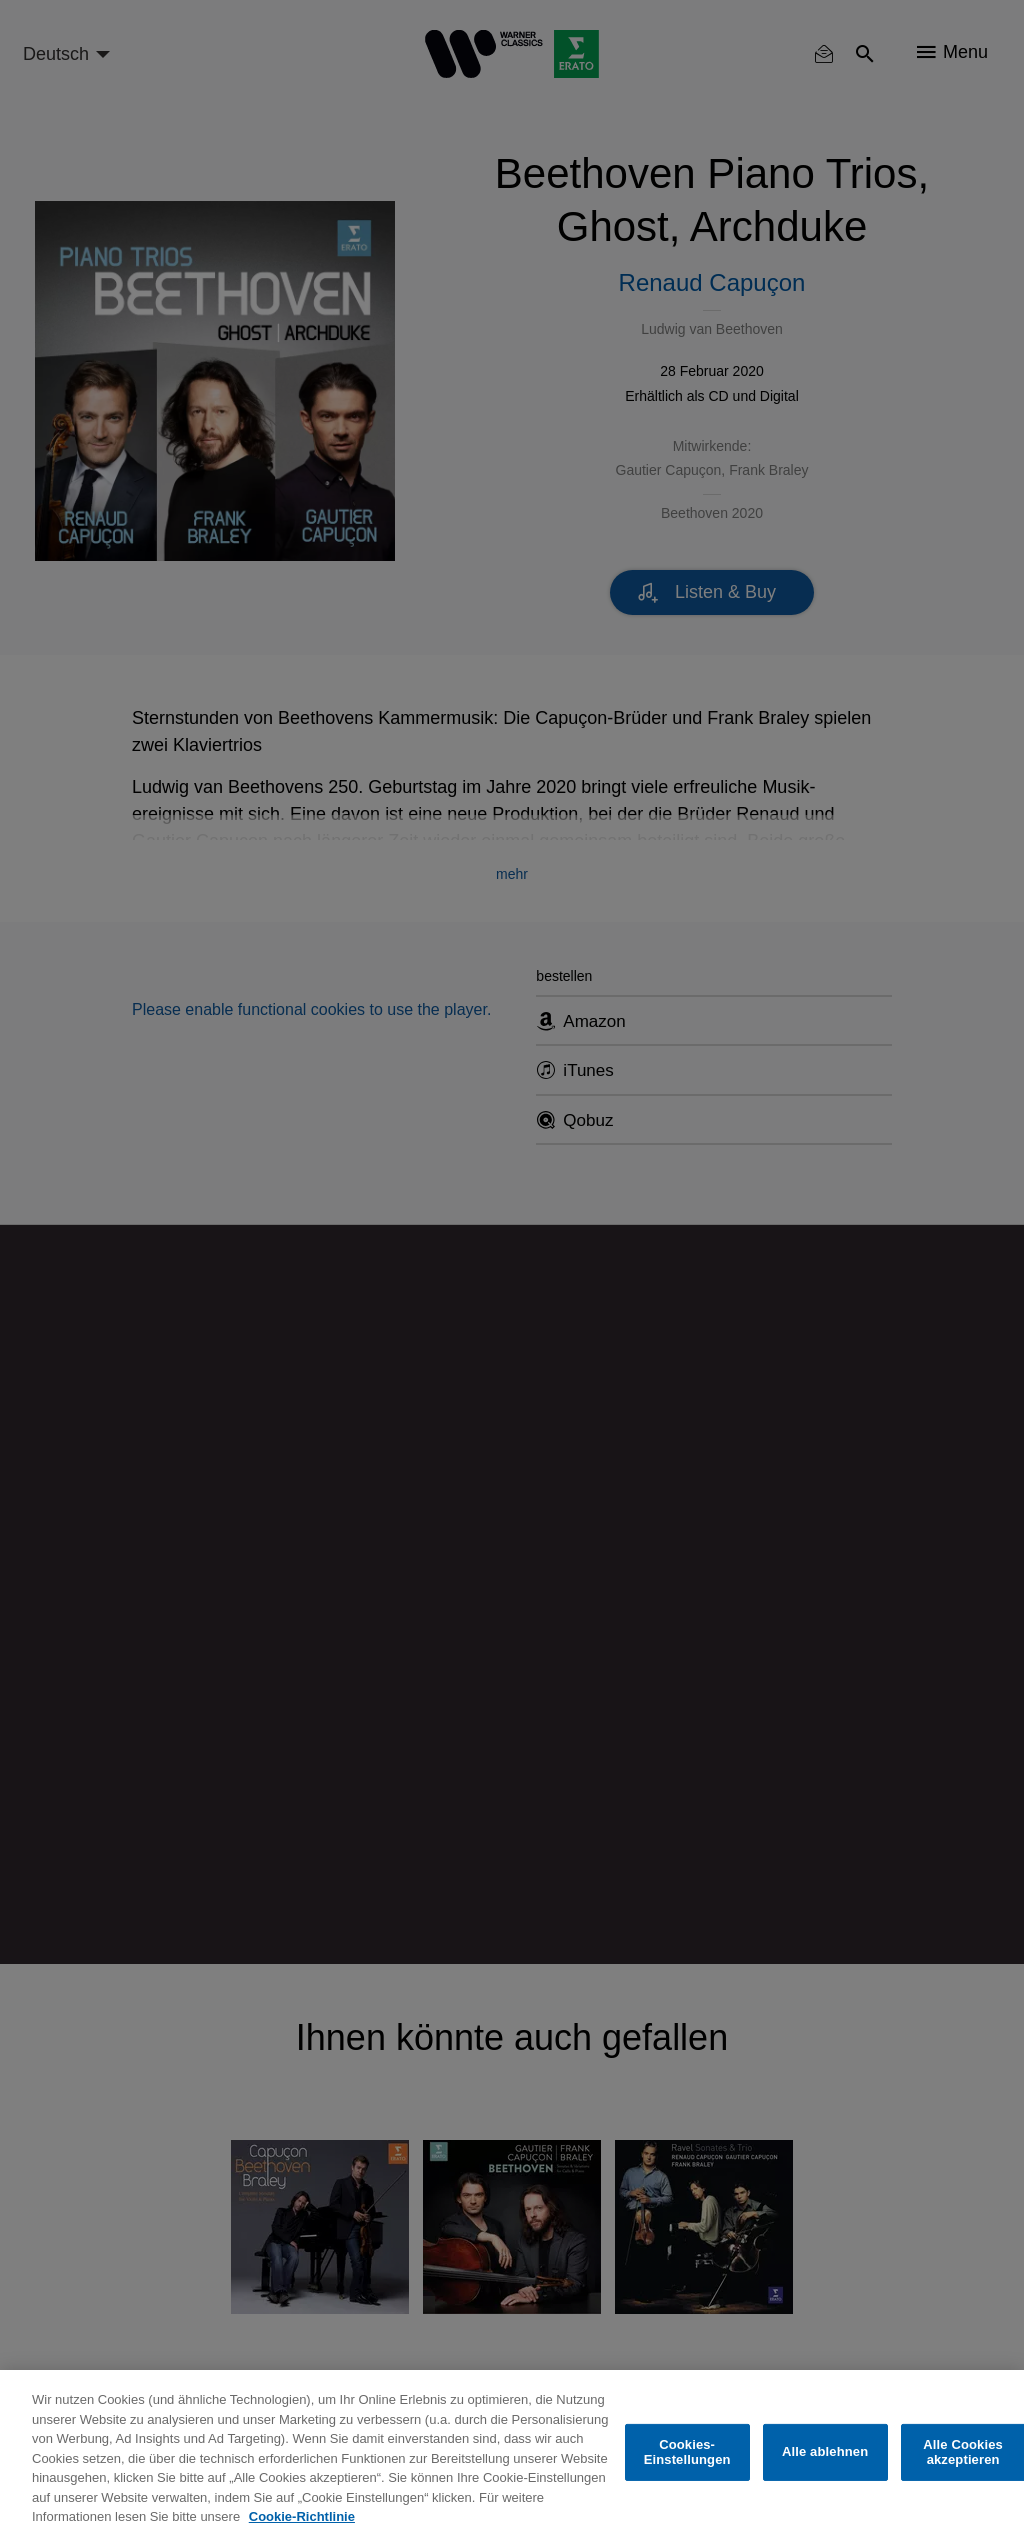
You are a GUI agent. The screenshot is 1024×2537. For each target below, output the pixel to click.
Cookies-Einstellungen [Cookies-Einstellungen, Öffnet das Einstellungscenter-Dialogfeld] (687, 2452)
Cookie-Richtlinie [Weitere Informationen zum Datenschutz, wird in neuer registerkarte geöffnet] (302, 2516)
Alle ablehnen (825, 2451)
